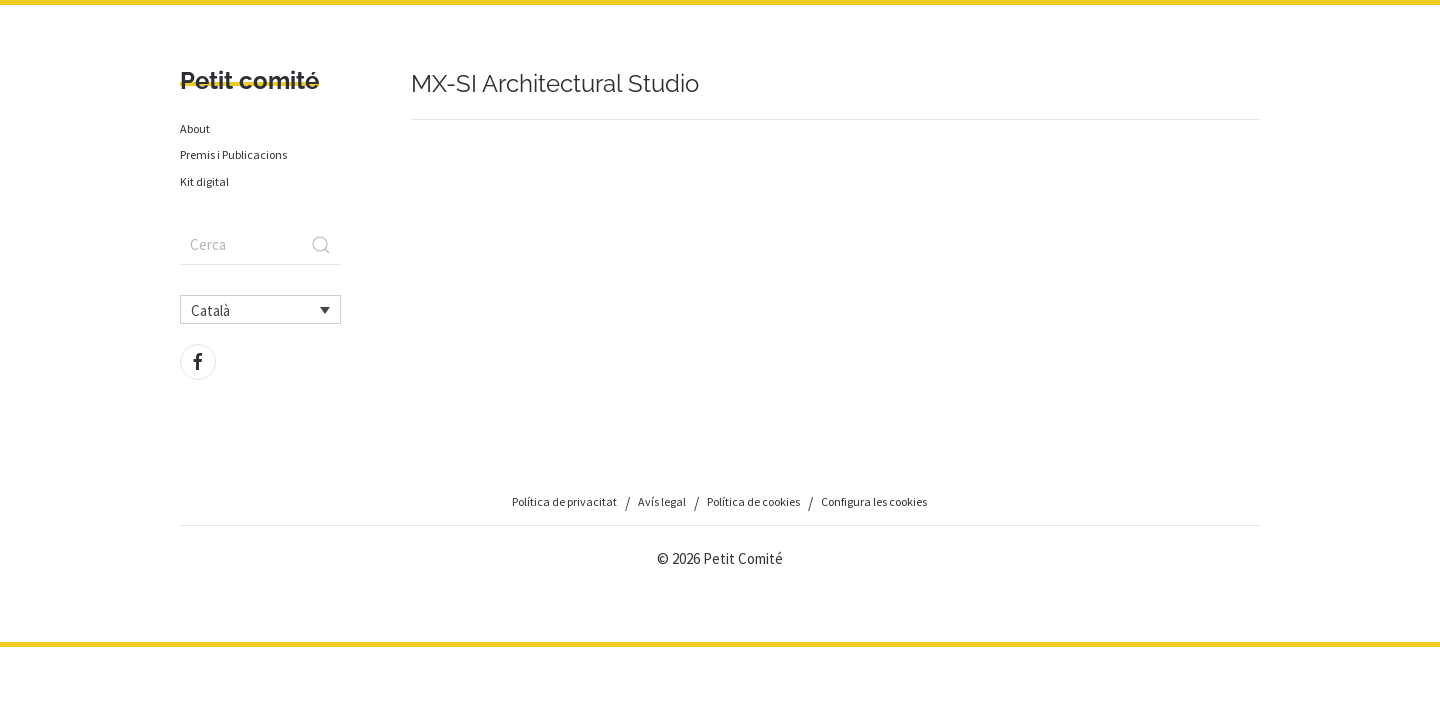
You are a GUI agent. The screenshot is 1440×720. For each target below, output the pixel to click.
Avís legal (662, 501)
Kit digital (204, 181)
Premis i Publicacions (233, 154)
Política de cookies (753, 501)
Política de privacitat (564, 501)
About (195, 128)
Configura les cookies (874, 501)
